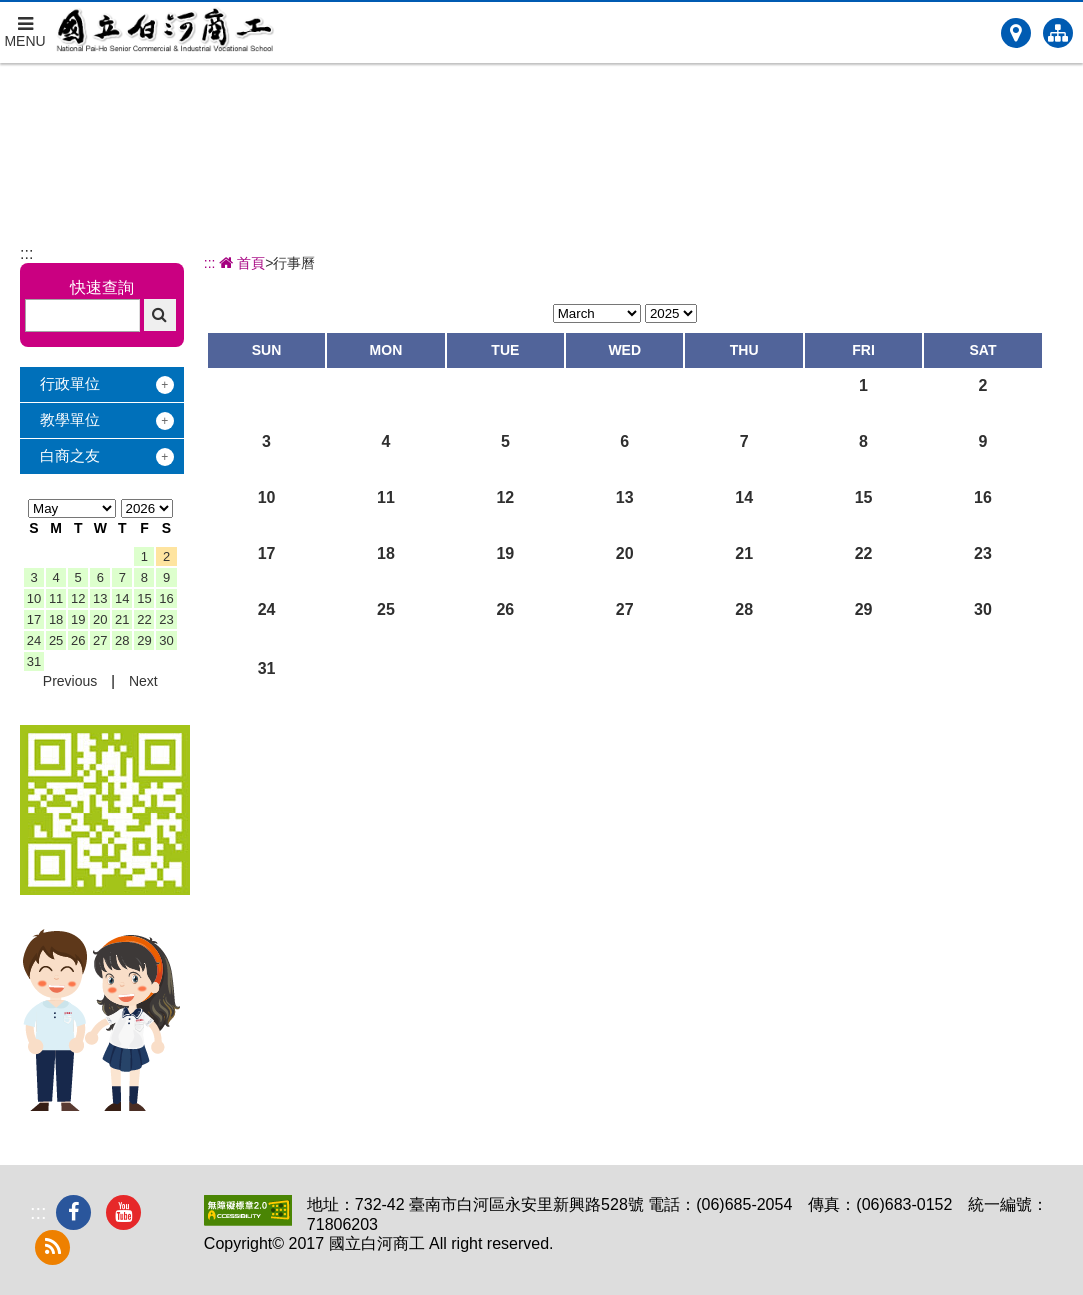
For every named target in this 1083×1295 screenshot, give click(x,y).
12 (78, 598)
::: (26, 253)
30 (166, 640)
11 (56, 598)
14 (122, 598)
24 (34, 640)
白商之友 (70, 455)
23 (166, 619)
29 (144, 640)
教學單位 (70, 419)
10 (34, 598)
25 (56, 640)
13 (100, 598)
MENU (25, 25)
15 (144, 598)
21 (122, 619)
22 (144, 619)
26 (78, 640)
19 (78, 619)
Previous (70, 681)
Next (143, 681)
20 (100, 619)
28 (122, 640)
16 (166, 598)
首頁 (241, 263)
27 (100, 640)
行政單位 (70, 383)
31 (34, 661)
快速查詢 (102, 287)
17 (34, 619)
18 (56, 619)
